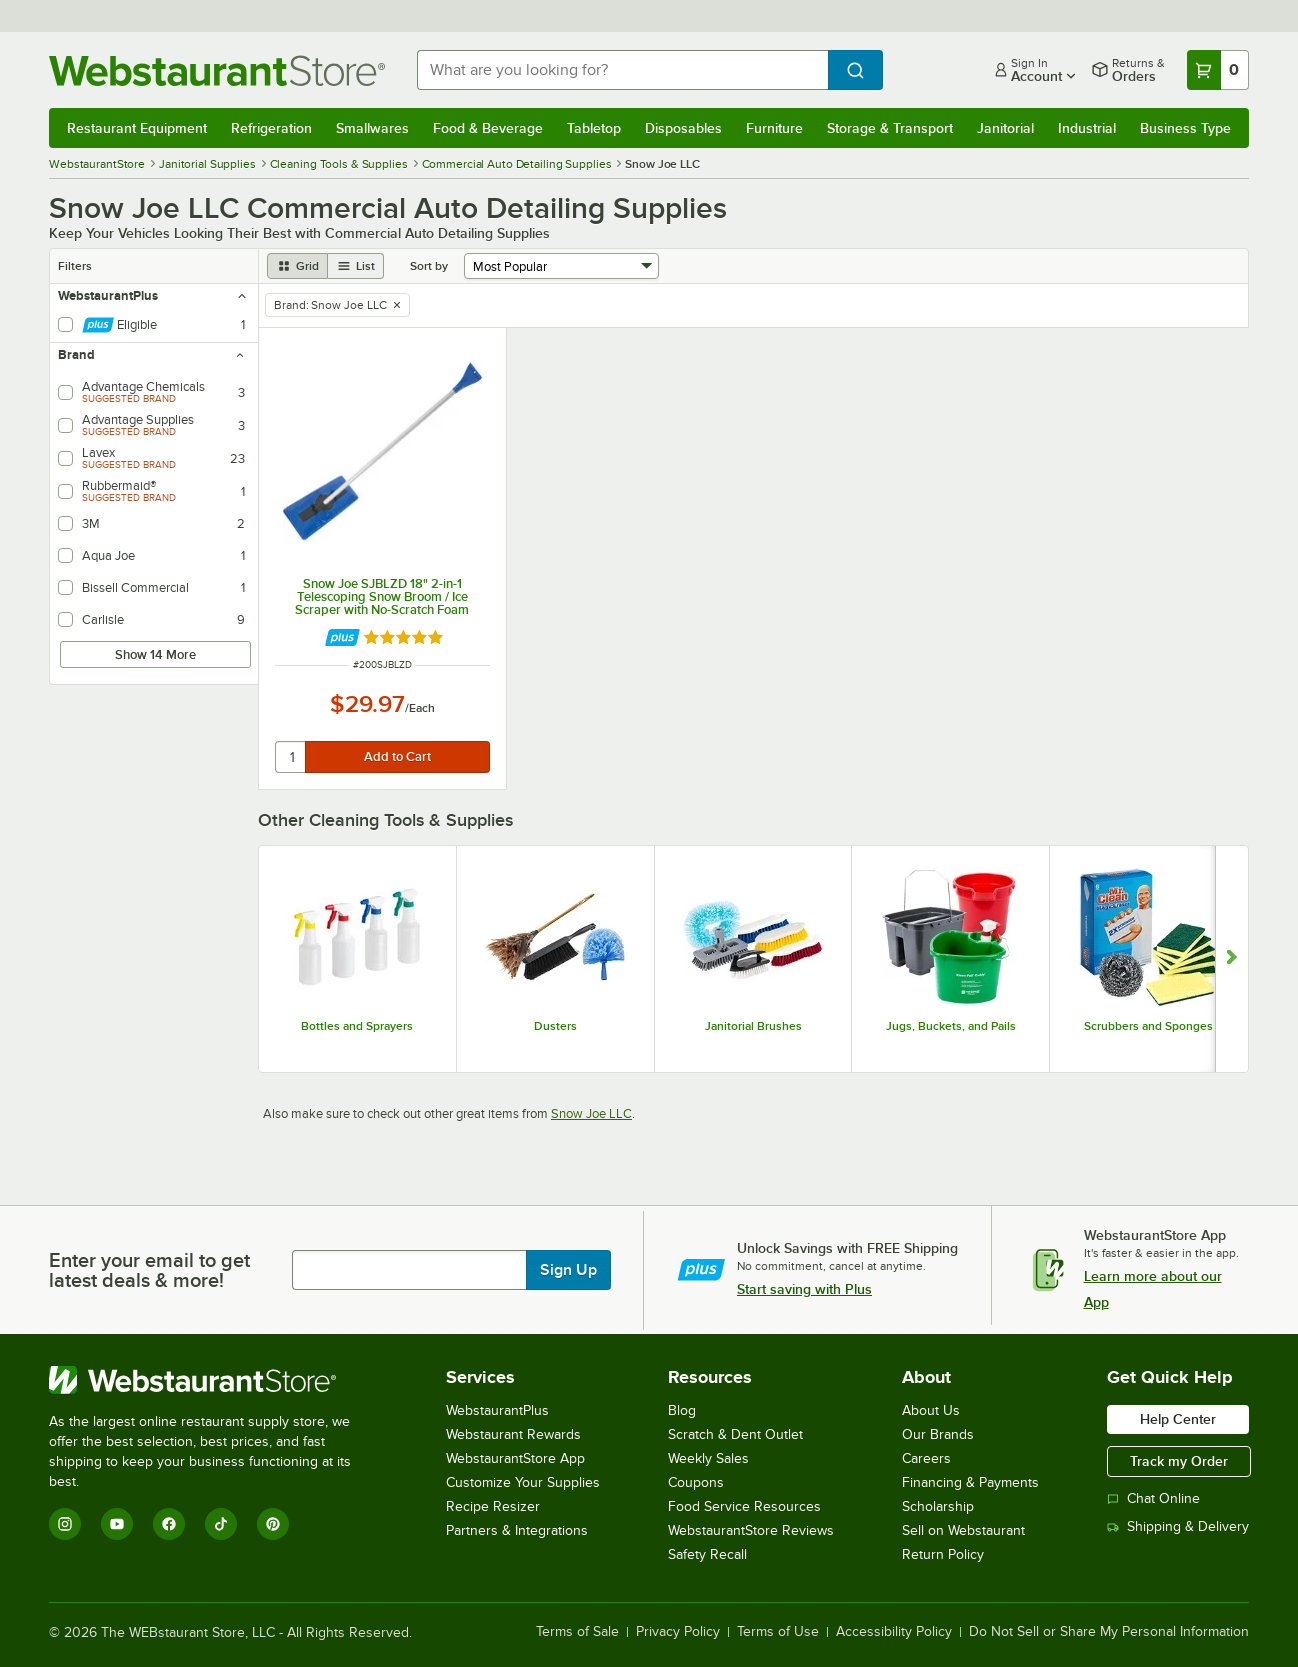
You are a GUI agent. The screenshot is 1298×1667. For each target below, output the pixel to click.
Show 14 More (155, 654)
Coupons (696, 1482)
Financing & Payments (970, 1482)
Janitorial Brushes (753, 1026)
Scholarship (938, 1506)
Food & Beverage (488, 128)
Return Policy (943, 1554)
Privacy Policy (678, 1632)
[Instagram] (65, 1524)
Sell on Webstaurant (963, 1530)
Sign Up (568, 1270)
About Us (931, 1410)
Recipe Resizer (493, 1506)
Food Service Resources (744, 1506)
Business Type (1185, 128)
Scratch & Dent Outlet (735, 1434)
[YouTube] (117, 1524)
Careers (926, 1458)
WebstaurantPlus (497, 1410)
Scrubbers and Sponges (1148, 1026)
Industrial (1087, 128)
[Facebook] (169, 1524)
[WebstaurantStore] (213, 1380)
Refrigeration (271, 128)
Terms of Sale (577, 1632)
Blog (682, 1410)
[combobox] (622, 70)
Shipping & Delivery (1178, 1526)
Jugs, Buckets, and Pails (951, 1026)
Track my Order (1179, 1461)
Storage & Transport (890, 128)
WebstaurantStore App (515, 1458)
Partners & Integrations (517, 1530)
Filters (75, 266)
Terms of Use (778, 1632)
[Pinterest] (273, 1524)
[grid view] (297, 266)
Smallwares (372, 128)
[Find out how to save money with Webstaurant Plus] (342, 637)
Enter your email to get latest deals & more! (149, 1270)
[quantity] (291, 757)
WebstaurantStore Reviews (751, 1530)
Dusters (555, 1026)
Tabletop (594, 128)
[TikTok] (221, 1524)
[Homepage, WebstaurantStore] (217, 70)
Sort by (429, 266)
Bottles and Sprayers (357, 1026)
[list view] (356, 266)
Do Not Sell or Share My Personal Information (1109, 1632)
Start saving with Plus (804, 1289)
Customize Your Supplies (523, 1482)
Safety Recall (707, 1554)
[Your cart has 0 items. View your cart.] (1218, 70)
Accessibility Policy (894, 1632)
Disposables (683, 128)
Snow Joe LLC (591, 1113)
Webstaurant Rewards (513, 1434)
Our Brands (938, 1434)
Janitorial (1005, 128)
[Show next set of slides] (1231, 959)
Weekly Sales (708, 1458)
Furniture (774, 128)
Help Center (1178, 1419)
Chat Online (1153, 1498)
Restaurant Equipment (137, 128)
